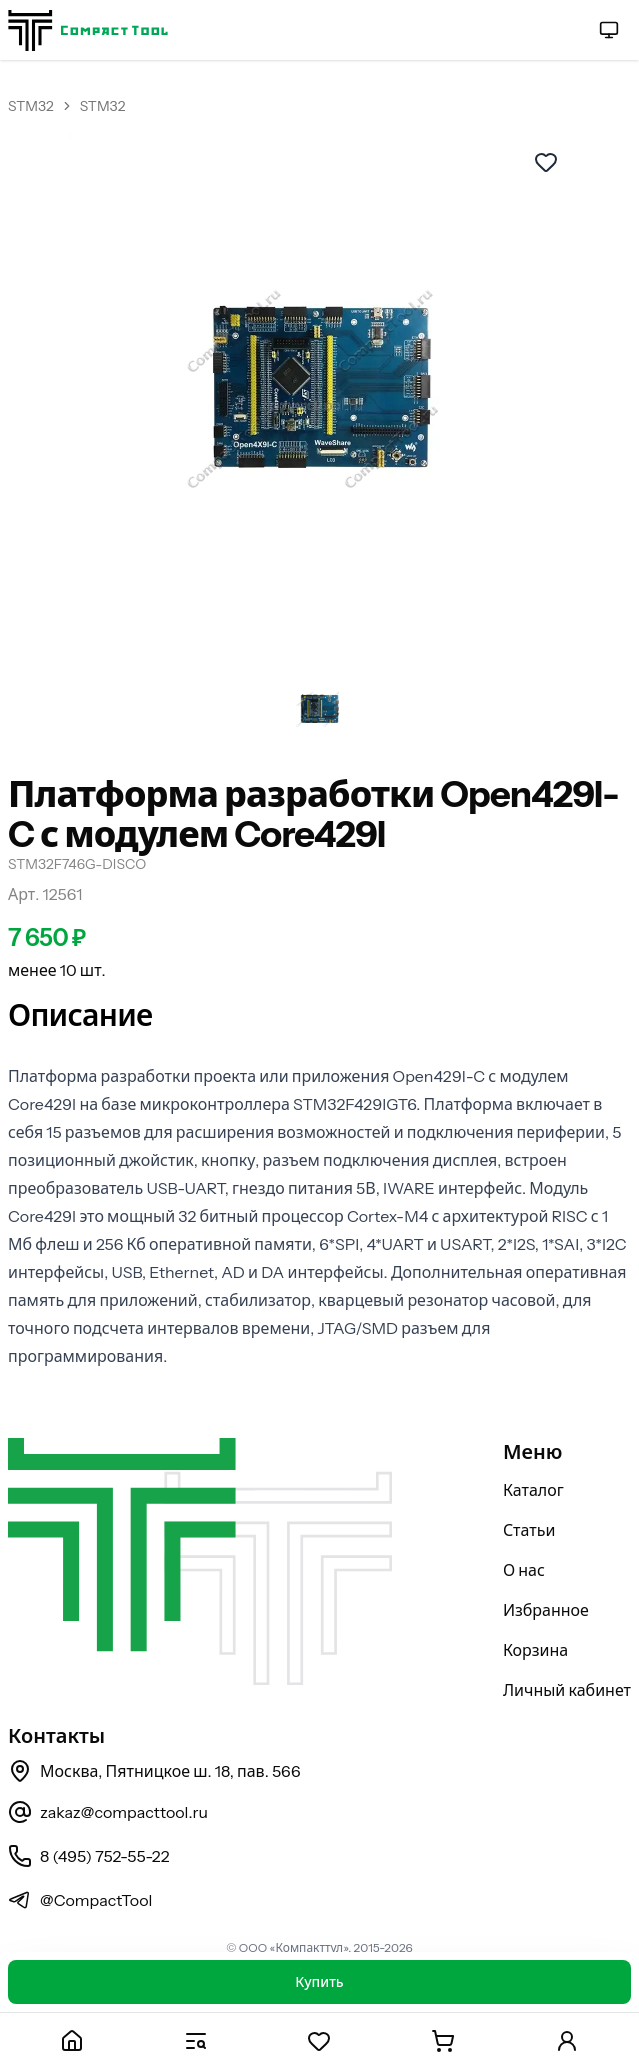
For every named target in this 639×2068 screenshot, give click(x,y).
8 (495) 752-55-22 (88, 1856)
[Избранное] (320, 2040)
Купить (319, 1982)
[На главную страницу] (88, 30)
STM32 (31, 106)
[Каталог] (196, 2040)
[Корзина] (443, 2040)
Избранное (546, 1610)
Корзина (535, 1650)
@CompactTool (80, 1900)
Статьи (529, 1530)
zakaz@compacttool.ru (108, 1812)
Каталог (533, 1490)
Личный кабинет (567, 1690)
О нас (524, 1570)
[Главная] (72, 2040)
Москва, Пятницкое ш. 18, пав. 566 (154, 1771)
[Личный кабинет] (567, 2040)
